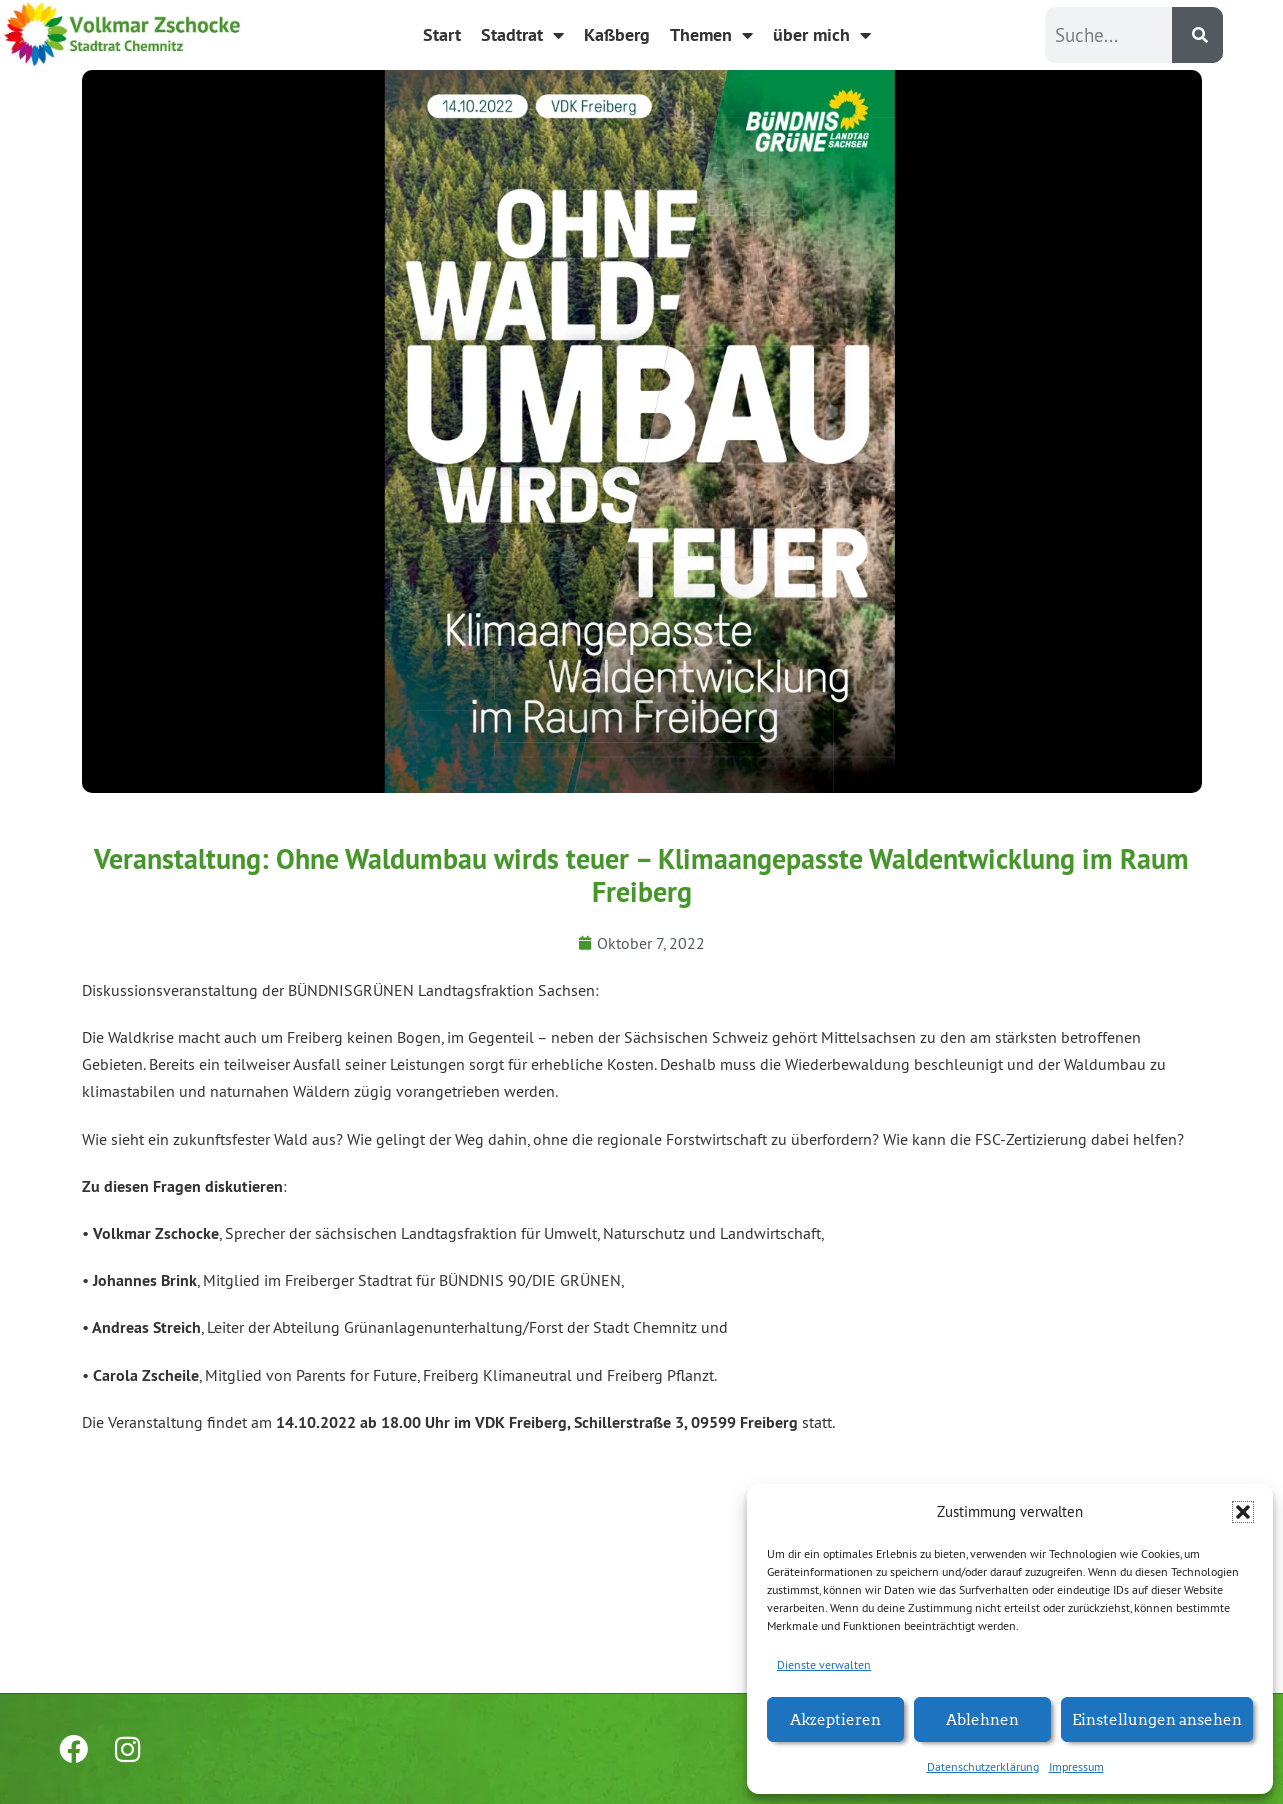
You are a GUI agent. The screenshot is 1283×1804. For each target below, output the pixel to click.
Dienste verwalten (824, 1664)
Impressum (1076, 1766)
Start (442, 34)
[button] (1243, 1512)
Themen (711, 35)
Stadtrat (522, 35)
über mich (822, 35)
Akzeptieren (835, 1718)
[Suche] (1197, 35)
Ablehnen (982, 1718)
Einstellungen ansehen (1157, 1718)
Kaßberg (617, 34)
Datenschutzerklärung (983, 1766)
